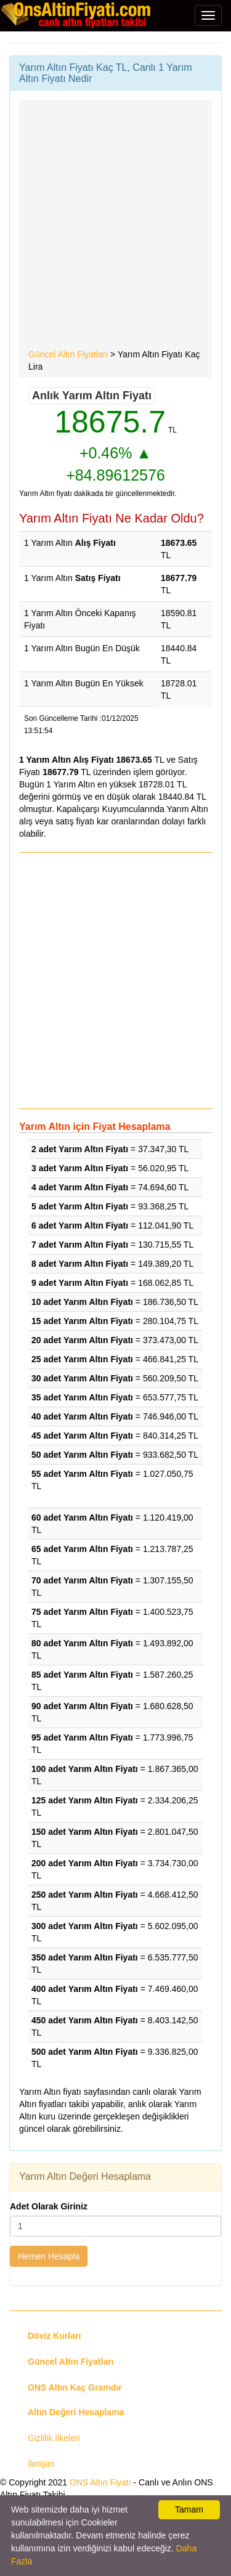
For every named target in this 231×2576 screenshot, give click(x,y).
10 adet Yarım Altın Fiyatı (82, 1302)
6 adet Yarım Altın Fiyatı (79, 1225)
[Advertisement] (115, 226)
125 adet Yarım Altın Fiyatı (84, 1800)
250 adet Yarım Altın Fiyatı (84, 1894)
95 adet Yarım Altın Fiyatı (82, 1737)
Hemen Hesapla (48, 2256)
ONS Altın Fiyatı (100, 2482)
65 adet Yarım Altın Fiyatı (82, 1549)
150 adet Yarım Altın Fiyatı (84, 1832)
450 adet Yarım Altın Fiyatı (84, 2020)
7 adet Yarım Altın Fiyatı (79, 1244)
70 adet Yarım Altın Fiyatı (82, 1580)
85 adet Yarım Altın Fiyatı (82, 1675)
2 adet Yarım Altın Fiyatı (79, 1149)
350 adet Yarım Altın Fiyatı (84, 1957)
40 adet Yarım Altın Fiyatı (82, 1416)
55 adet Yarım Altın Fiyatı (82, 1474)
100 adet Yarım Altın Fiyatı (84, 1769)
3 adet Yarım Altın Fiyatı (79, 1168)
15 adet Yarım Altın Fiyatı (82, 1321)
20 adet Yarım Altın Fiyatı (82, 1340)
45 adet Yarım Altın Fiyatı (82, 1435)
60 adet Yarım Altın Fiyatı (82, 1517)
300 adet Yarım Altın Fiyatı (84, 1926)
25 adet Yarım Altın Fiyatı (82, 1359)
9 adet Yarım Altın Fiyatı (79, 1283)
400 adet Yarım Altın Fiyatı (84, 1989)
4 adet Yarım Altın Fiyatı (79, 1187)
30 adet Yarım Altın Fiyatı (82, 1378)
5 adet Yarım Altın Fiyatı (79, 1206)
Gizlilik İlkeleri (54, 2438)
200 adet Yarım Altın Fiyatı (84, 1863)
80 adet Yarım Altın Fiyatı (82, 1643)
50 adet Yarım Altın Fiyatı (82, 1455)
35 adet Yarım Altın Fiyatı (82, 1397)
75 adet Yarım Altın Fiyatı (82, 1612)
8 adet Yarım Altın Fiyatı (79, 1264)
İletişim (41, 2464)
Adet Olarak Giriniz (48, 2206)
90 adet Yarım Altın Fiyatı (82, 1706)
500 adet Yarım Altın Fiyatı (84, 2052)
